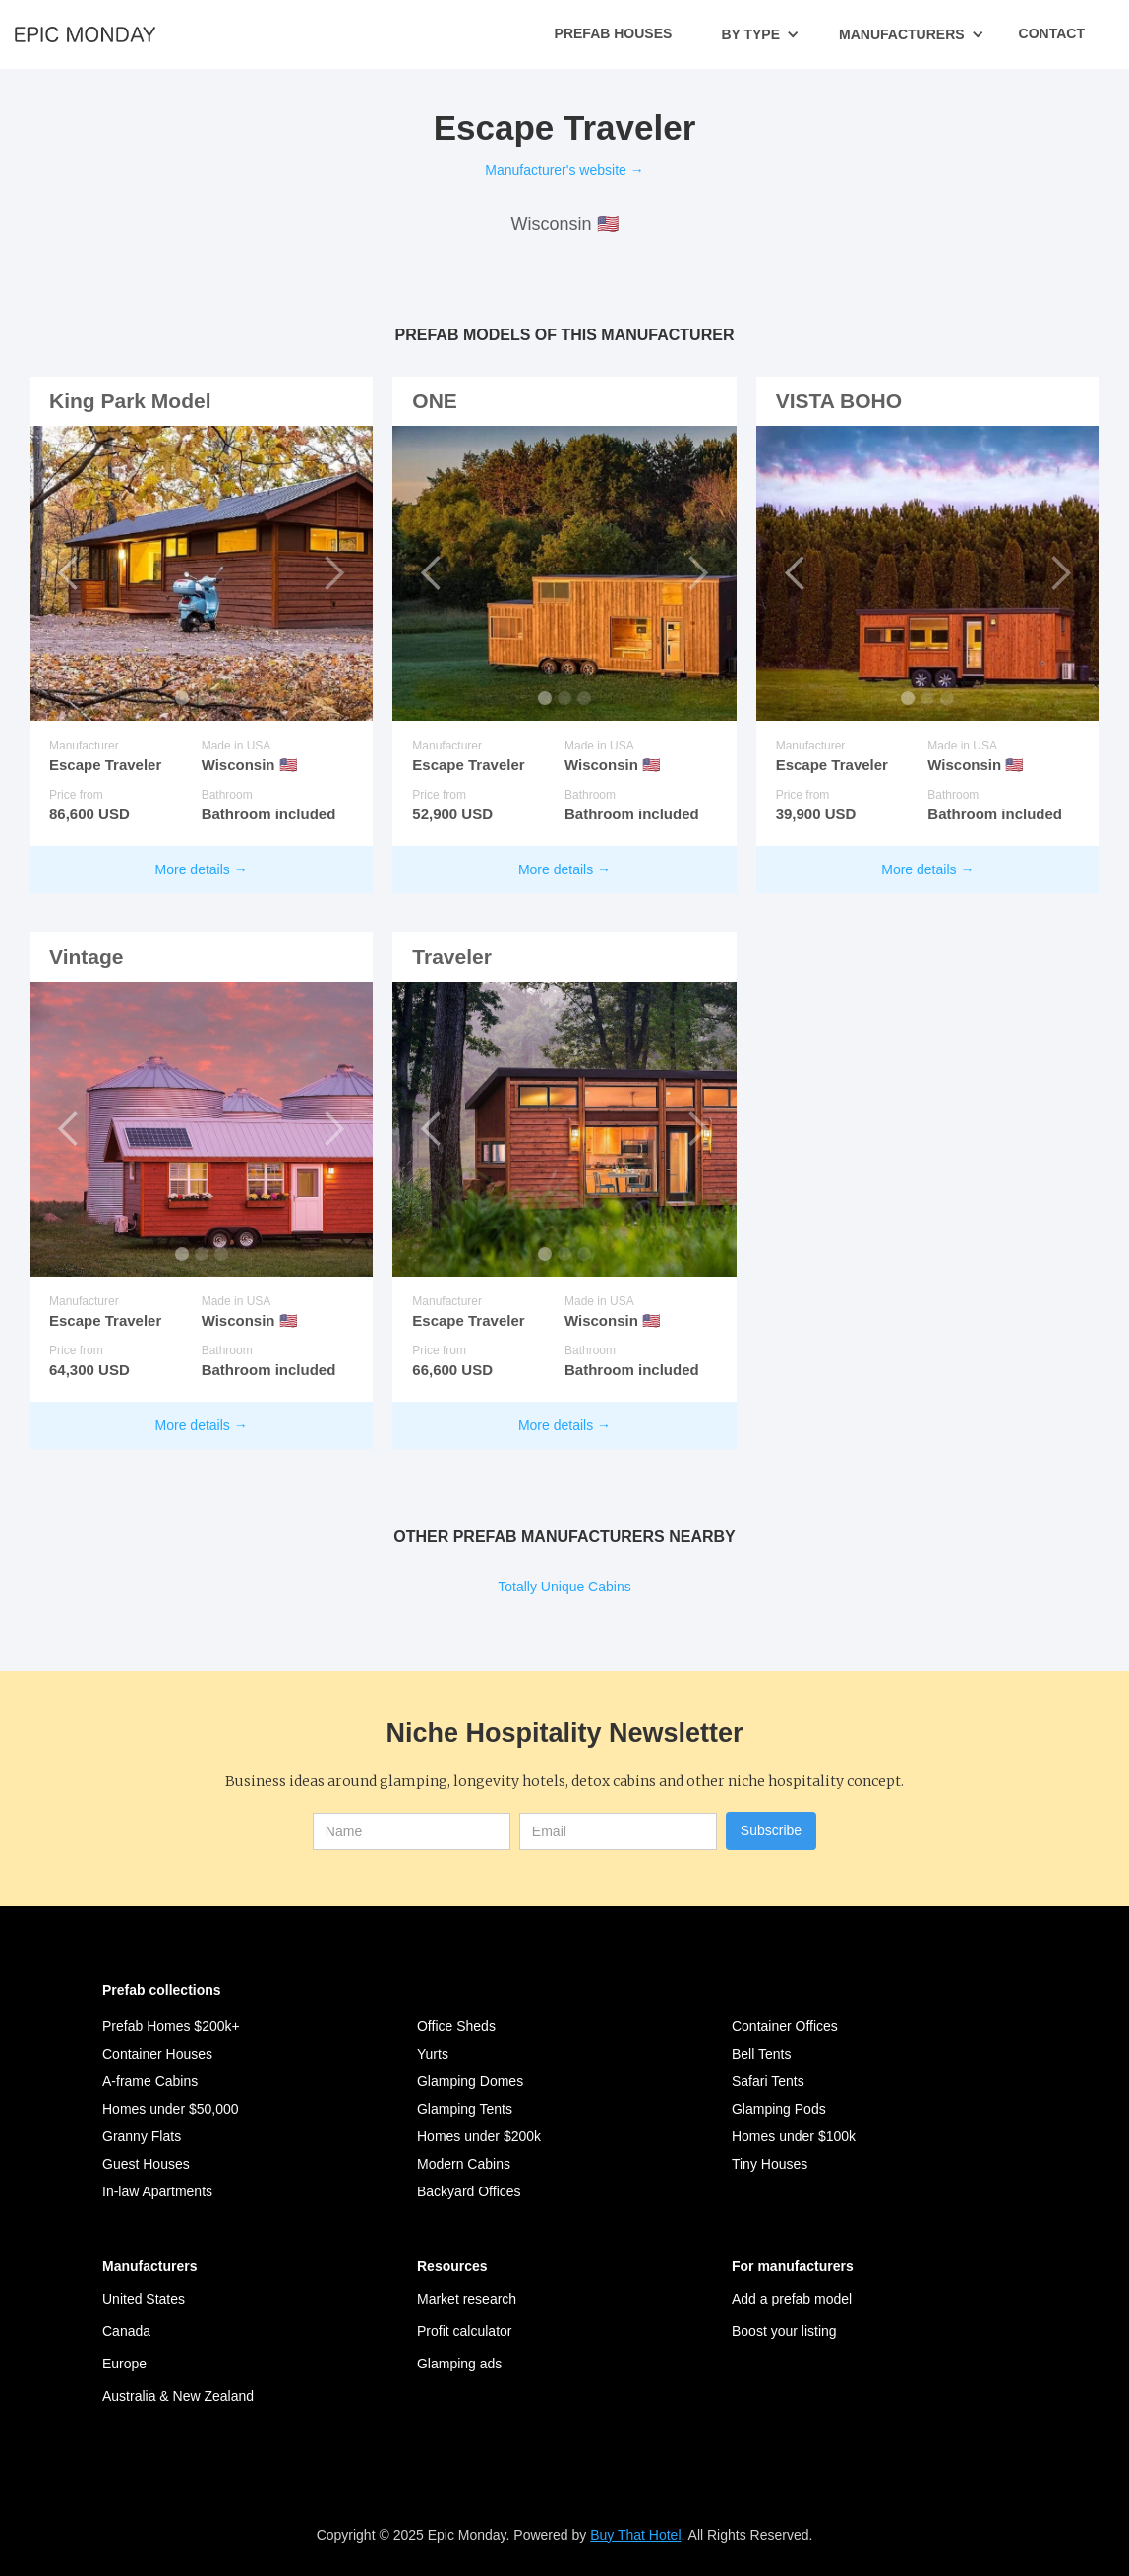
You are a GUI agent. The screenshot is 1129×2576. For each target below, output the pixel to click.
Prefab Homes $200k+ (171, 2026)
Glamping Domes (470, 2081)
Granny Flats (141, 2136)
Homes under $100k (794, 2136)
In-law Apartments (157, 2191)
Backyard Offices (469, 2191)
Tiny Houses (769, 2164)
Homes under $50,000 (170, 2109)
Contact (1052, 33)
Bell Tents (761, 2054)
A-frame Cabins (150, 2081)
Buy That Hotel (635, 2535)
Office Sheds (456, 2026)
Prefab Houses (614, 33)
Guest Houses (146, 2164)
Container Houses (157, 2054)
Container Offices (785, 2026)
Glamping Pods (779, 2109)
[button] (760, 34)
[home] (85, 33)
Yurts (432, 2054)
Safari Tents (768, 2081)
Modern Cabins (463, 2164)
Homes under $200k (479, 2136)
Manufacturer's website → (564, 170)
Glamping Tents (464, 2109)
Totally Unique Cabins (564, 1586)
